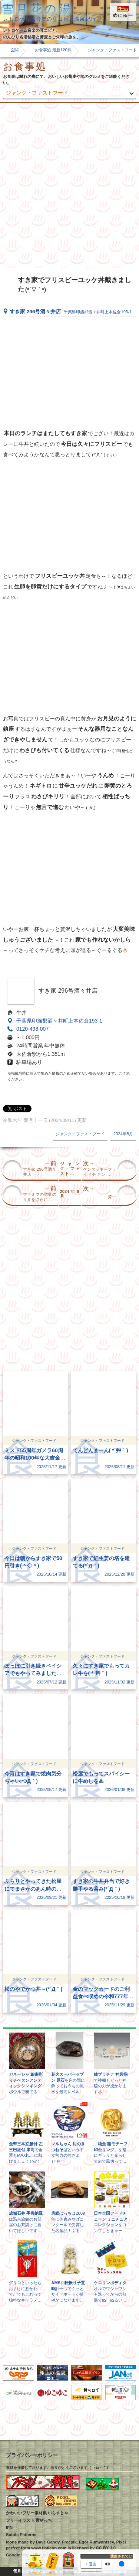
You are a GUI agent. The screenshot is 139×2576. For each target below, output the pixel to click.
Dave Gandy (48, 2542)
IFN (9, 2527)
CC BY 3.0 (106, 2548)
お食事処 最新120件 (53, 50)
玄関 (14, 50)
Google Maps (19, 2555)
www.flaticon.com (48, 2548)
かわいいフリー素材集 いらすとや (37, 2513)
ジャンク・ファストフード (37, 93)
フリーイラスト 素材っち (29, 2520)
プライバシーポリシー (32, 2455)
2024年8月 (123, 1134)
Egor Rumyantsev (96, 2542)
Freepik (69, 2542)
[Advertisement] (69, 185)
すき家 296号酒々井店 (71, 311)
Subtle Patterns (21, 2534)
